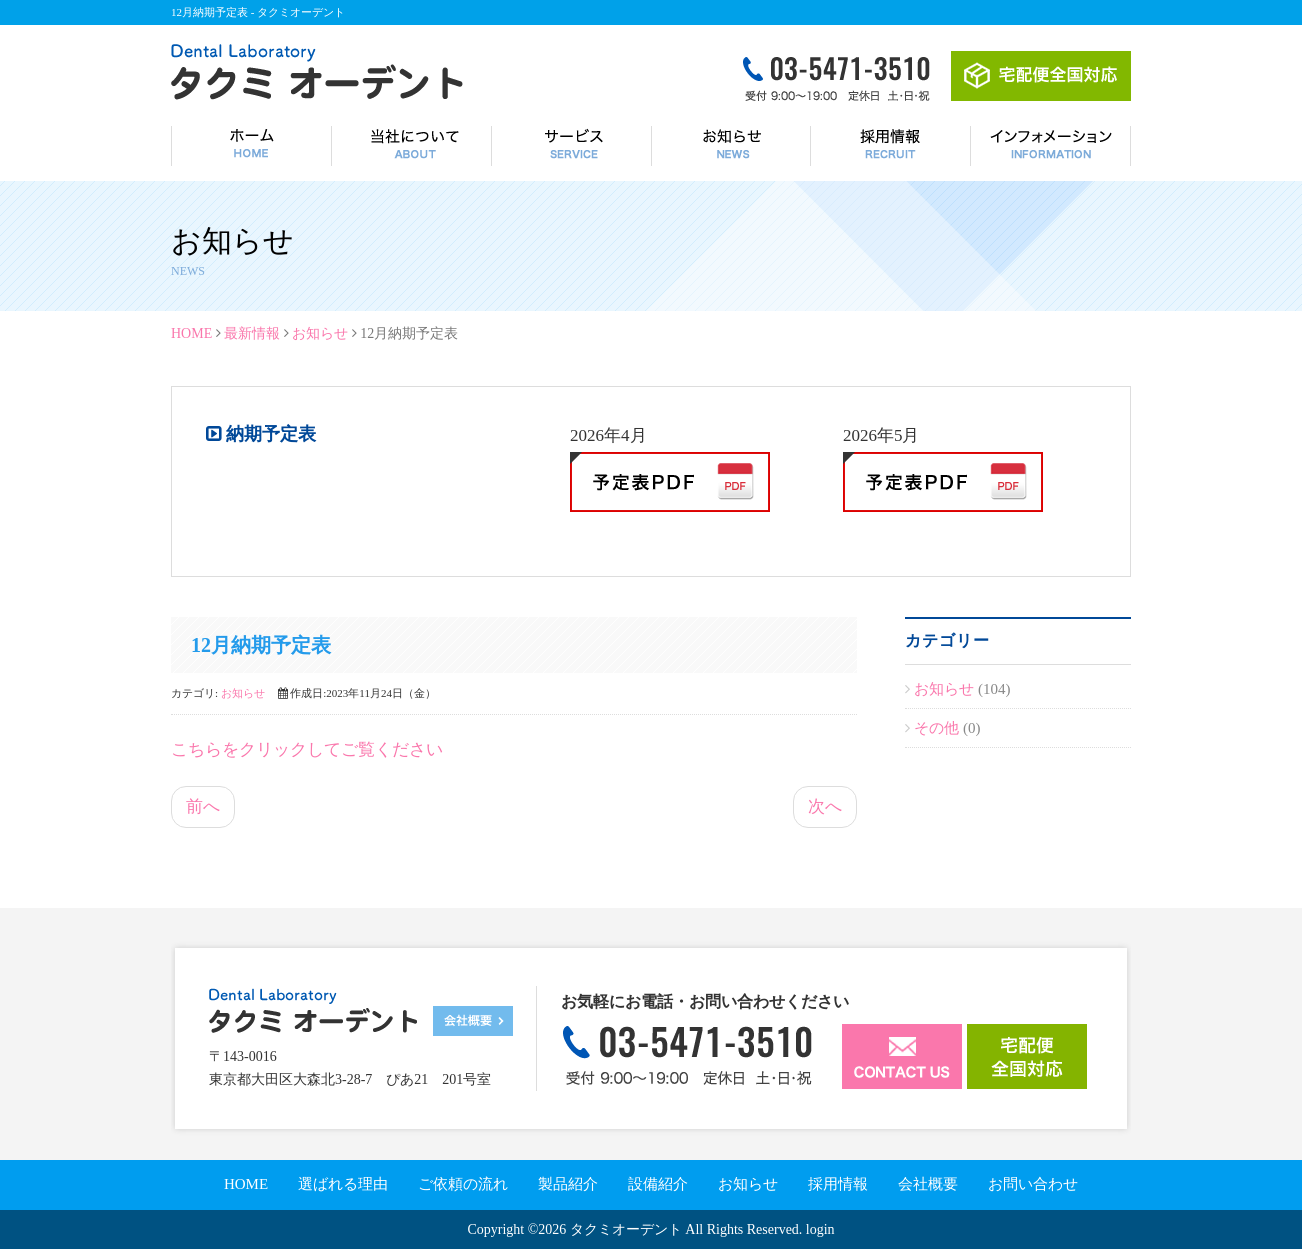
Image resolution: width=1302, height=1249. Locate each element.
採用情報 (838, 1184)
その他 (938, 728)
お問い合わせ (1033, 1184)
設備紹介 (658, 1184)
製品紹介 (568, 1184)
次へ (825, 806)
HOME (191, 333)
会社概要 (928, 1184)
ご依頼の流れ (463, 1184)
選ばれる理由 (343, 1184)
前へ (203, 806)
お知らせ (320, 333)
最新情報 (252, 333)
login (820, 1229)
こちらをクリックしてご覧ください (307, 749)
